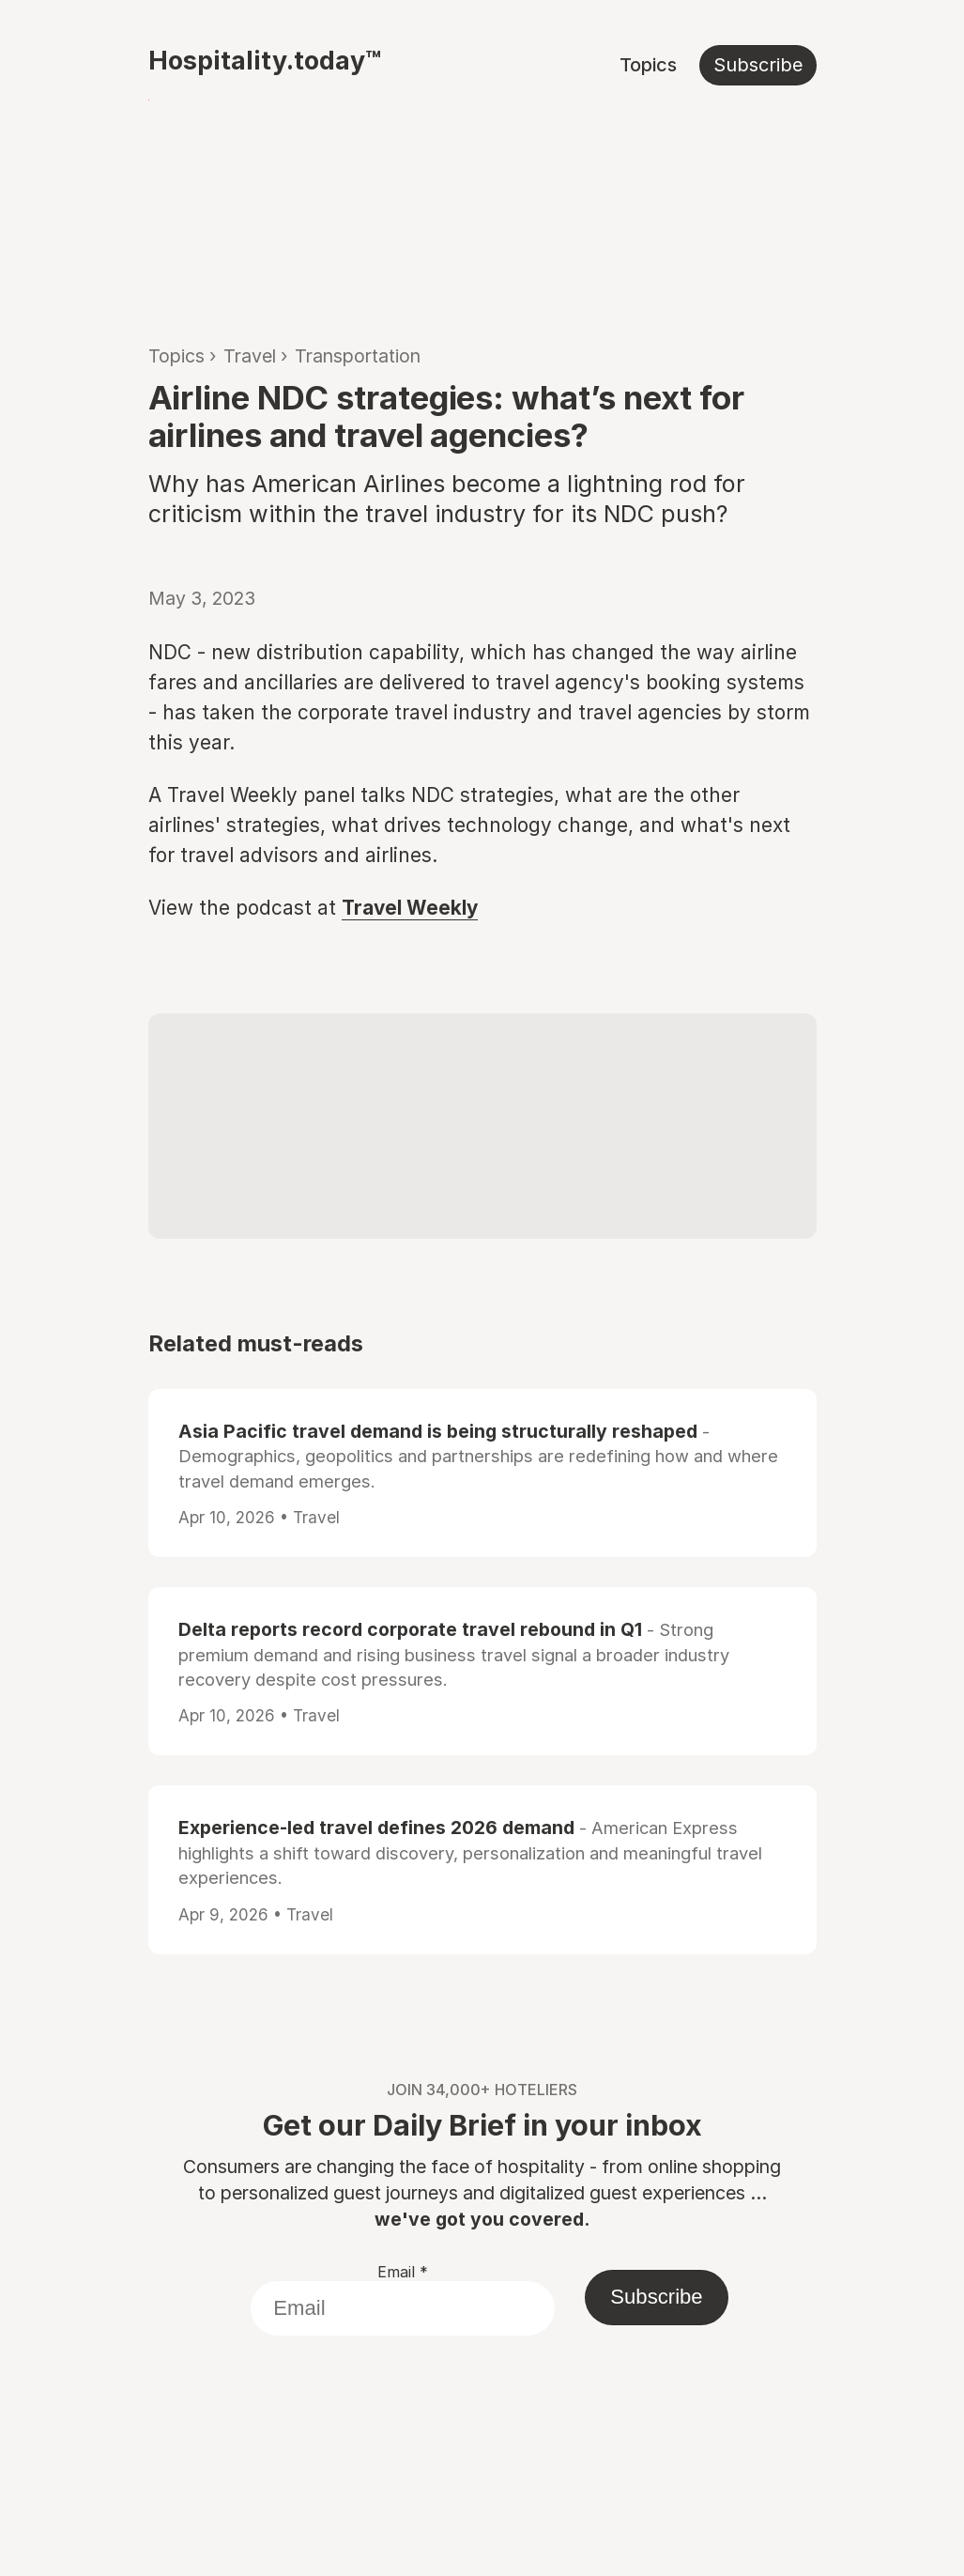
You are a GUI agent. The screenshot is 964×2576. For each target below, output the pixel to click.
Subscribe (758, 65)
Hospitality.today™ (264, 60)
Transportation (358, 356)
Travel (249, 356)
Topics (648, 65)
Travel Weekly (410, 907)
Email (402, 2271)
